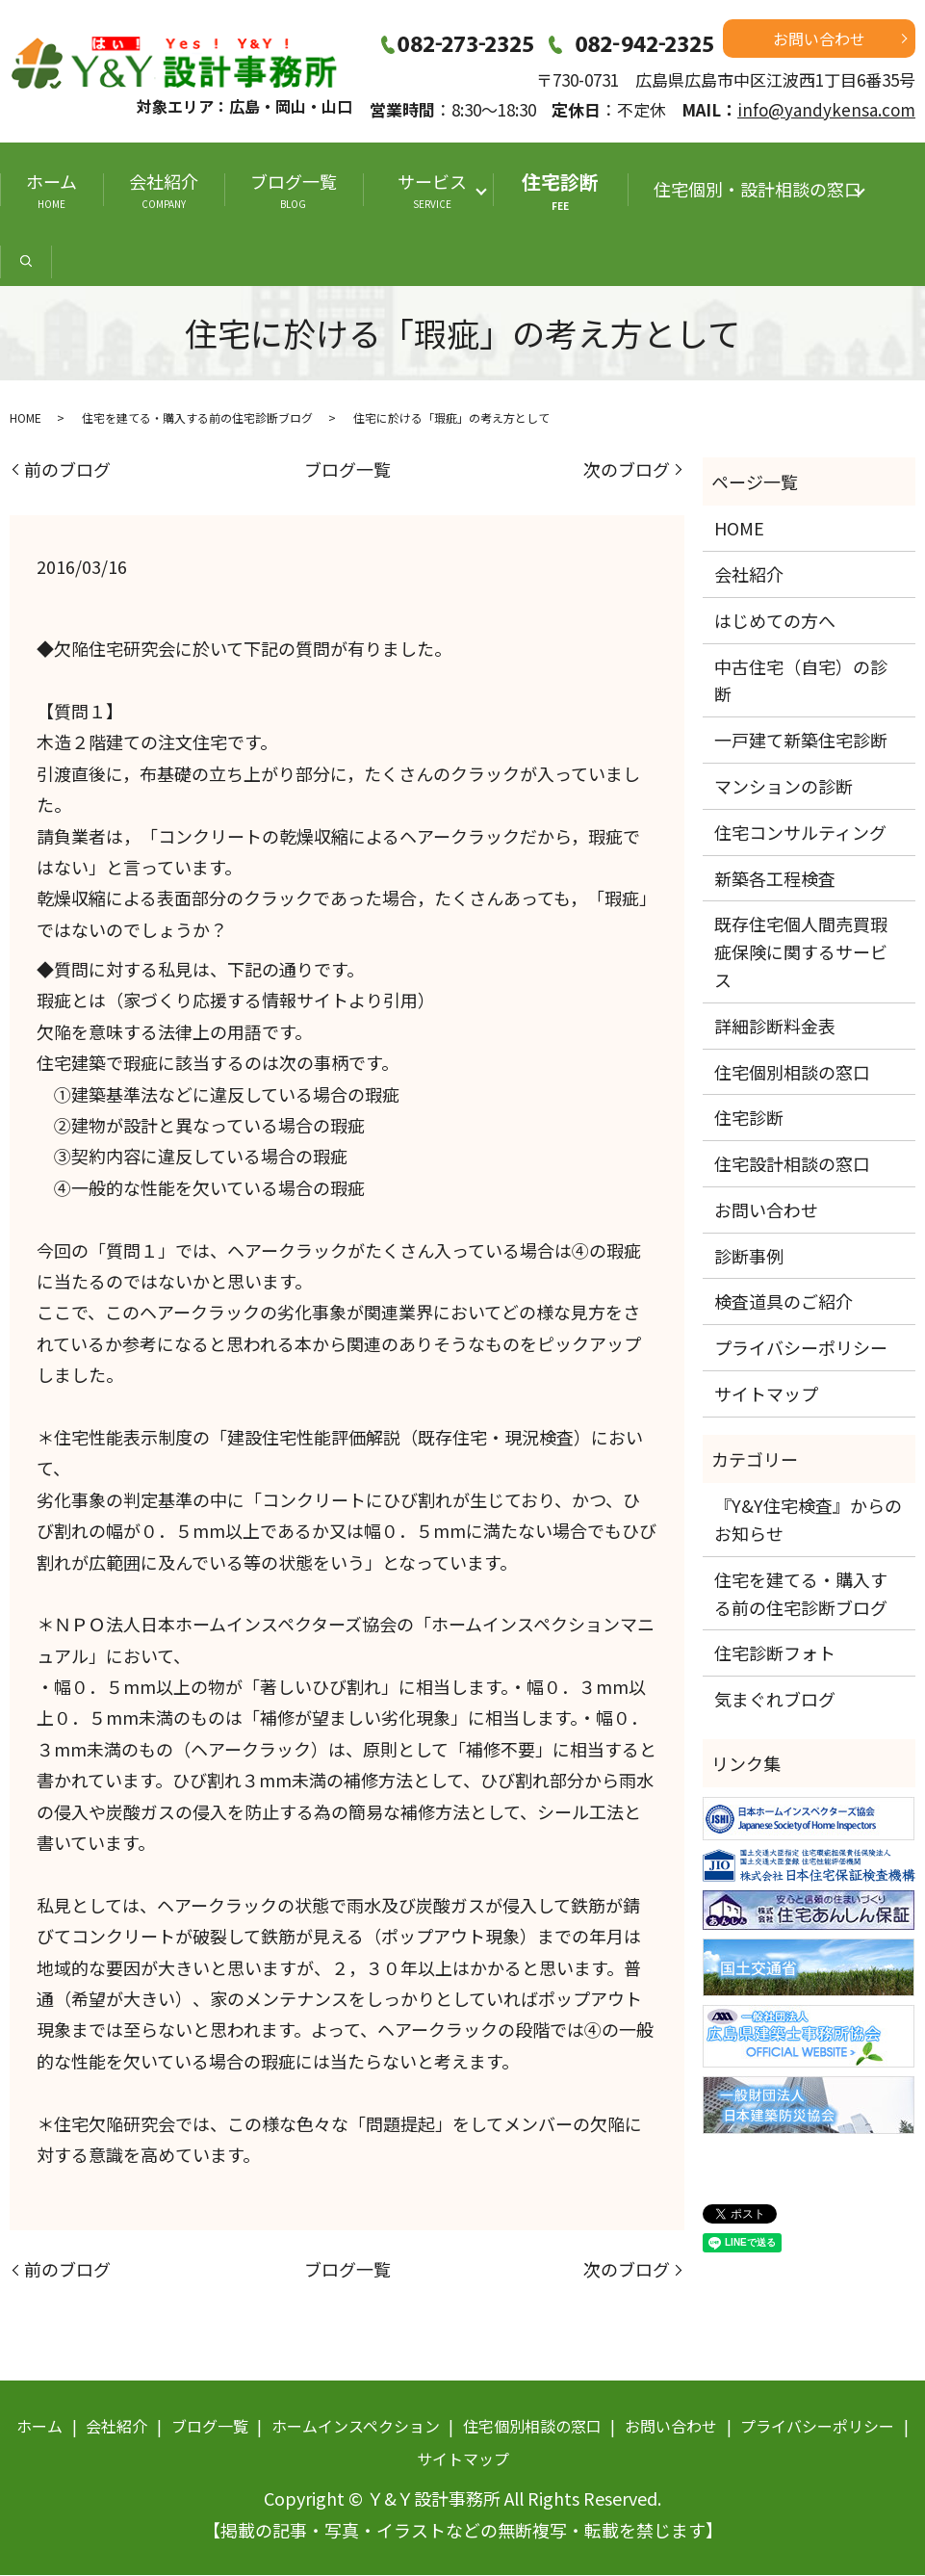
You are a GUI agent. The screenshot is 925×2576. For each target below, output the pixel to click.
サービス (436, 190)
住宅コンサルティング (800, 833)
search (26, 263)
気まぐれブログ (774, 1699)
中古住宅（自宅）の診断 (800, 681)
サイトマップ (766, 1394)
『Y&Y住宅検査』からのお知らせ (808, 1520)
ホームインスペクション (355, 2426)
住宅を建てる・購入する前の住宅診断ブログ (197, 418)
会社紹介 (163, 190)
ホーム (51, 190)
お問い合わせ (819, 38)
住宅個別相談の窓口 (792, 1072)
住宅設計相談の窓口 (792, 1164)
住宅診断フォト (774, 1653)
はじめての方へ (774, 621)
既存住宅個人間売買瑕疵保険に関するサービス (800, 952)
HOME (25, 418)
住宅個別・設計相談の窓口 (757, 188)
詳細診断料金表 (774, 1026)
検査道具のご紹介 (783, 1302)
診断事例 (749, 1256)
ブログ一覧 (293, 190)
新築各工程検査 (774, 879)
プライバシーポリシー (800, 1348)
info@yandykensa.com (826, 109)
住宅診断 (560, 190)
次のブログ (626, 470)
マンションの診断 (783, 786)
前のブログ (67, 470)
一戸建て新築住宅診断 (800, 740)
